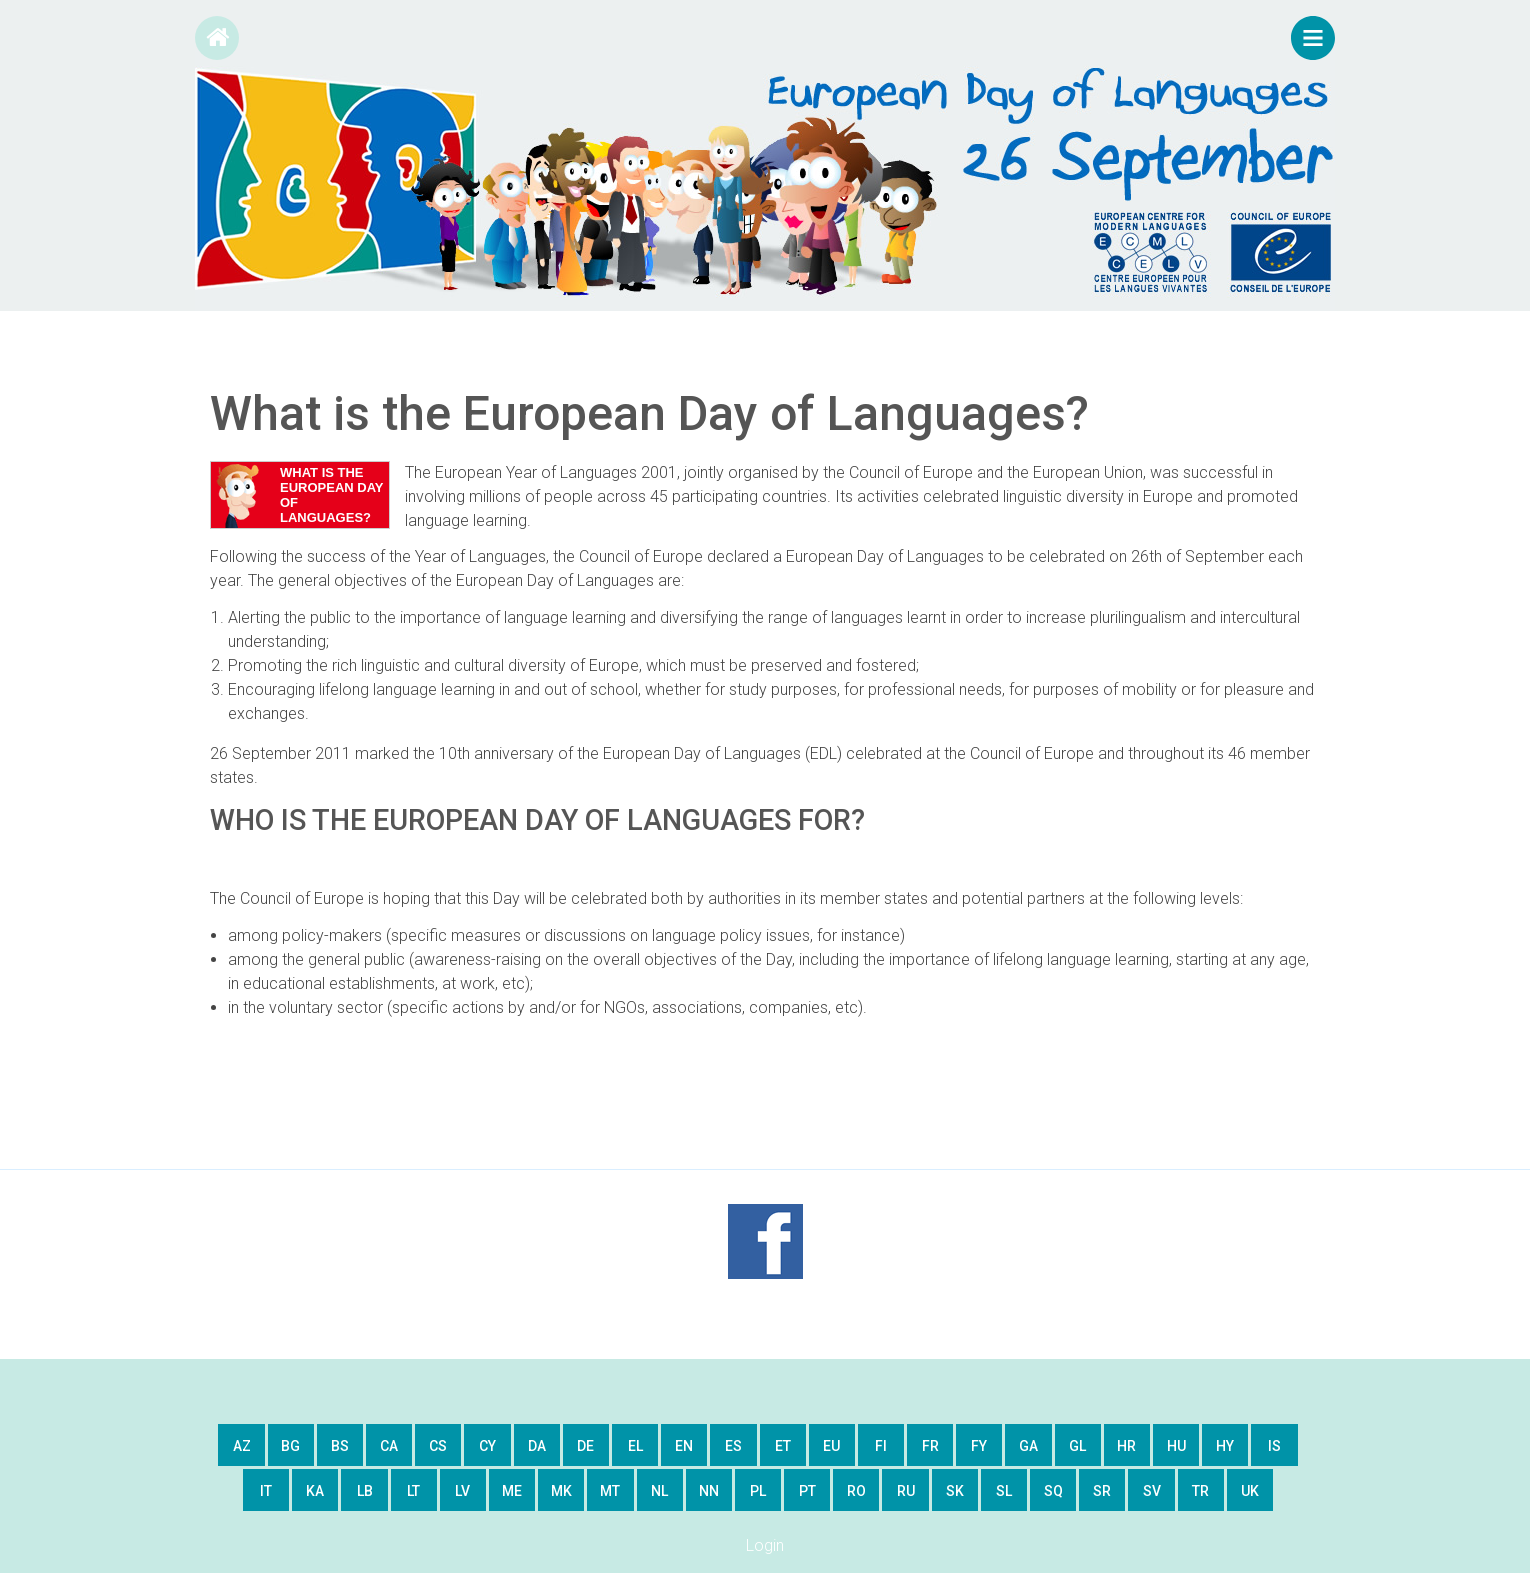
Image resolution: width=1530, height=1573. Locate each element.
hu (1176, 1446)
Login (765, 1545)
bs (340, 1446)
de (585, 1446)
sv (1152, 1491)
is (1274, 1446)
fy (979, 1446)
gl (1077, 1446)
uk (1250, 1491)
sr (1102, 1491)
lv (462, 1491)
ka (315, 1491)
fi (881, 1446)
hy (1225, 1446)
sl (1004, 1491)
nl (659, 1491)
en (684, 1446)
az (242, 1446)
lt (413, 1491)
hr (1126, 1446)
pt (807, 1491)
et (783, 1446)
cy (487, 1446)
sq (1053, 1491)
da (537, 1446)
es (733, 1446)
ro (856, 1491)
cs (438, 1446)
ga (1028, 1446)
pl (758, 1491)
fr (930, 1446)
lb (365, 1491)
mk (561, 1491)
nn (709, 1491)
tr (1200, 1491)
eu (831, 1446)
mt (610, 1491)
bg (290, 1446)
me (512, 1491)
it (266, 1491)
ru (906, 1491)
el (635, 1446)
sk (955, 1491)
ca (389, 1446)
